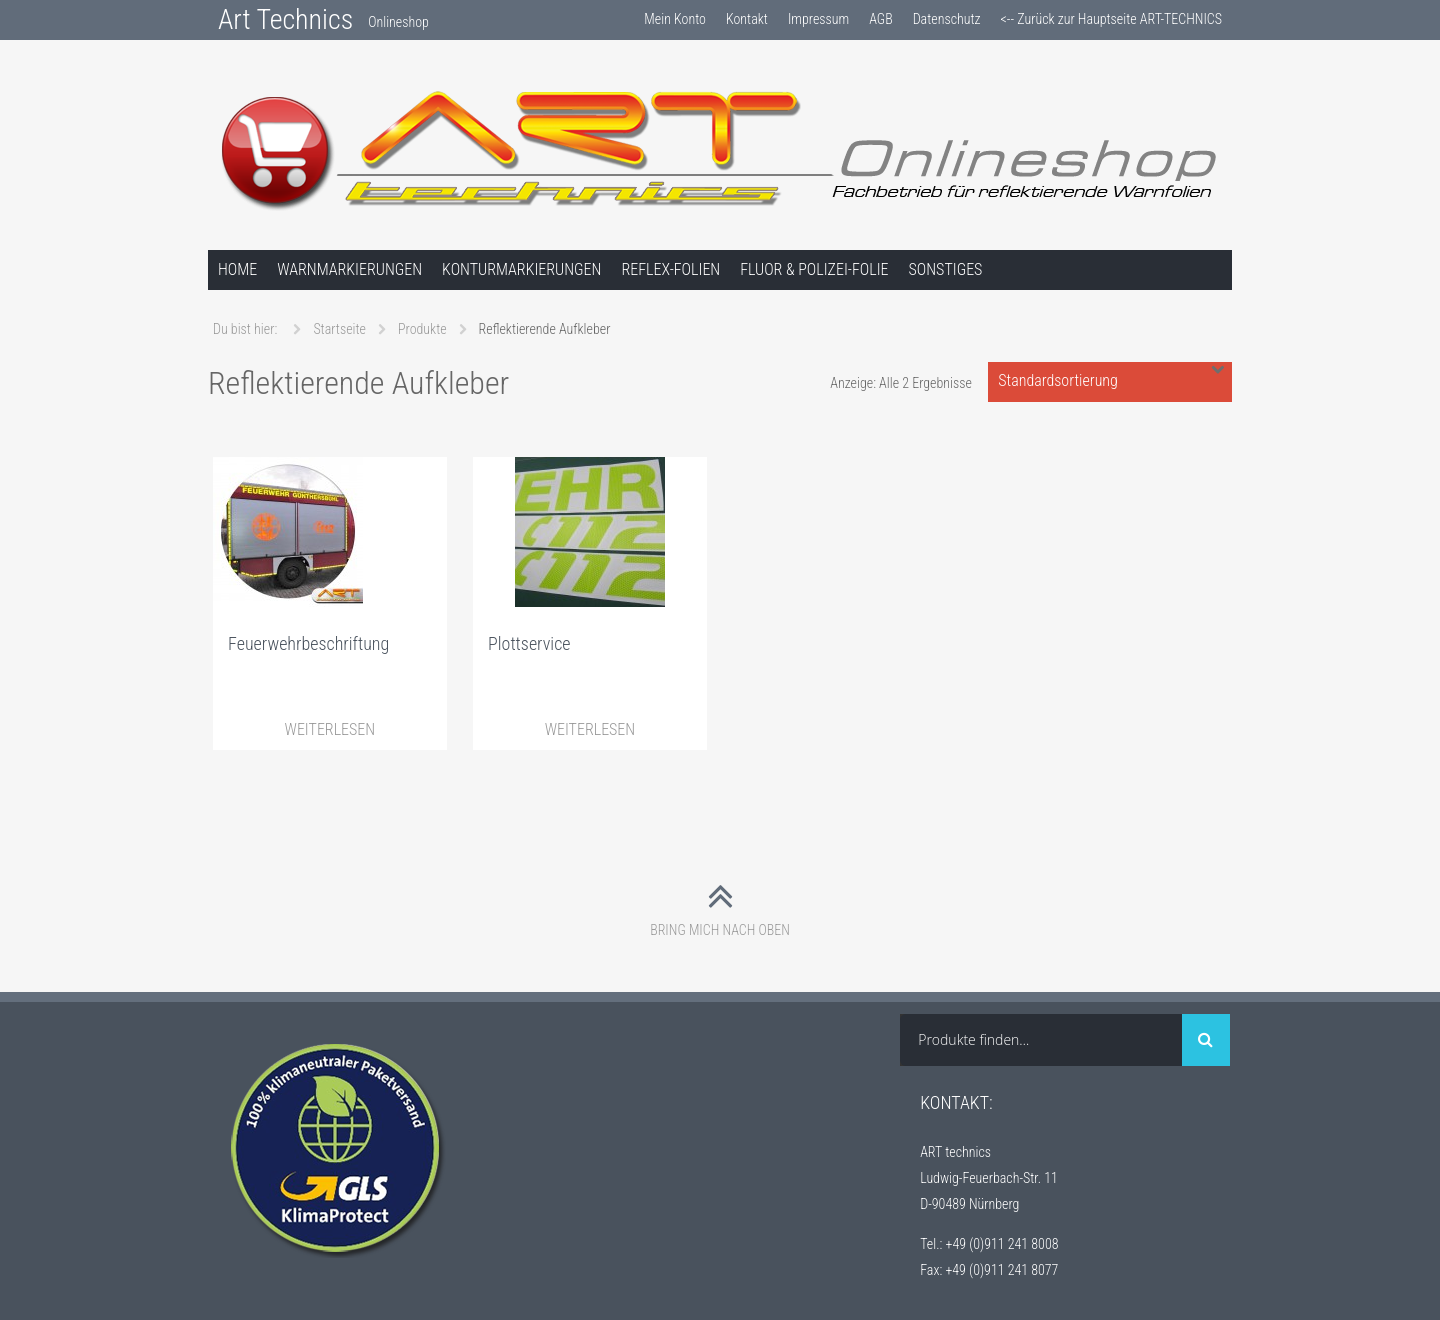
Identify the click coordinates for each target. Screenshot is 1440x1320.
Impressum (818, 19)
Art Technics (285, 19)
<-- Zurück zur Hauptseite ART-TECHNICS (1111, 19)
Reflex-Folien (670, 269)
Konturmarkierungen (521, 269)
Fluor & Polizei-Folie (814, 269)
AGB (880, 19)
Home (237, 269)
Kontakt (747, 19)
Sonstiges (946, 269)
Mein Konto (675, 19)
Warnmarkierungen (349, 269)
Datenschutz (947, 19)
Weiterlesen (330, 729)
